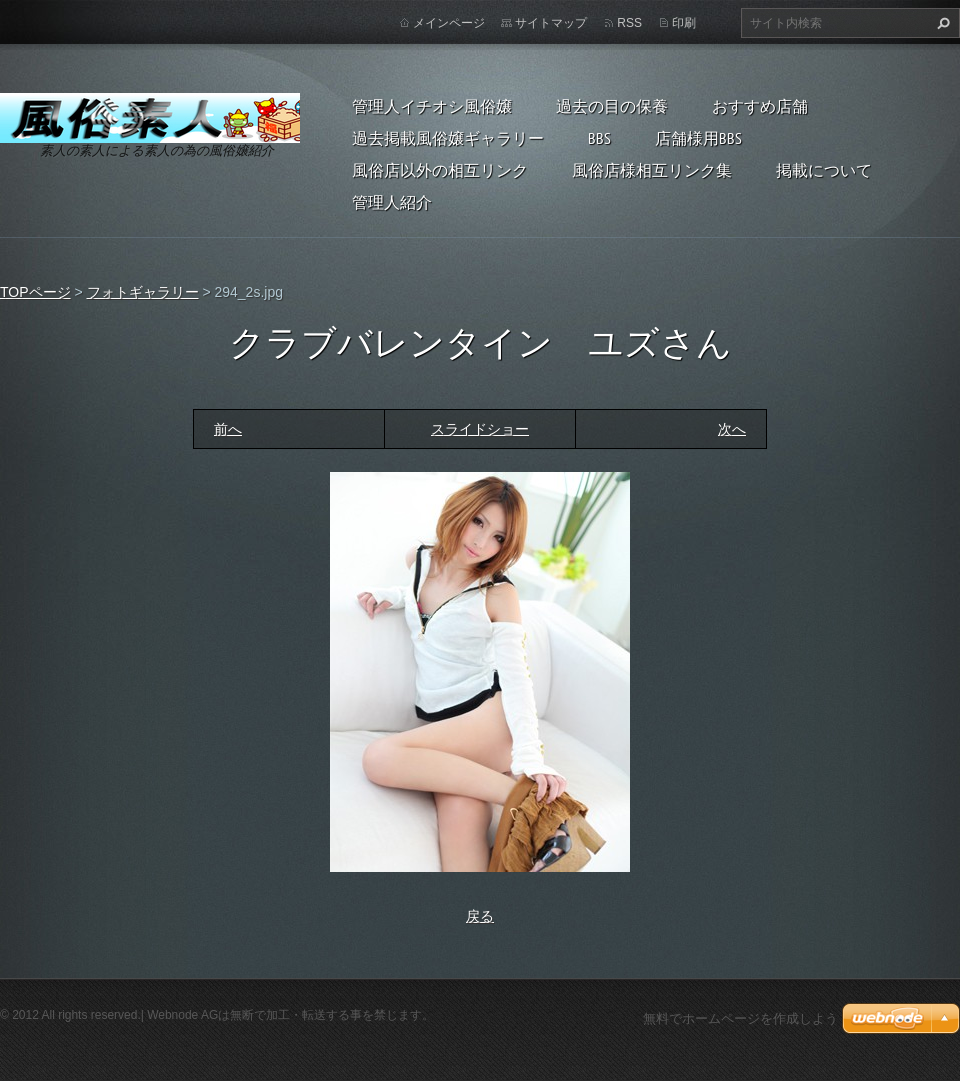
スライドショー (480, 429)
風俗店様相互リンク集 (652, 170)
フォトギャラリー (143, 292)
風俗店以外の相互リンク (440, 170)
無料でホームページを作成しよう (740, 1018)
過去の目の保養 (612, 106)
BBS (599, 138)
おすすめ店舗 (760, 106)
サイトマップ (551, 23)
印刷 (684, 23)
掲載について (824, 170)
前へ (228, 429)
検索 (941, 23)
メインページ (449, 23)
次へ (732, 429)
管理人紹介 (392, 202)
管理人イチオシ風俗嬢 (432, 106)
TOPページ (35, 292)
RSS (629, 23)
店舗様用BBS (698, 138)
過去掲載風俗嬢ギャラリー (448, 138)
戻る (480, 916)
